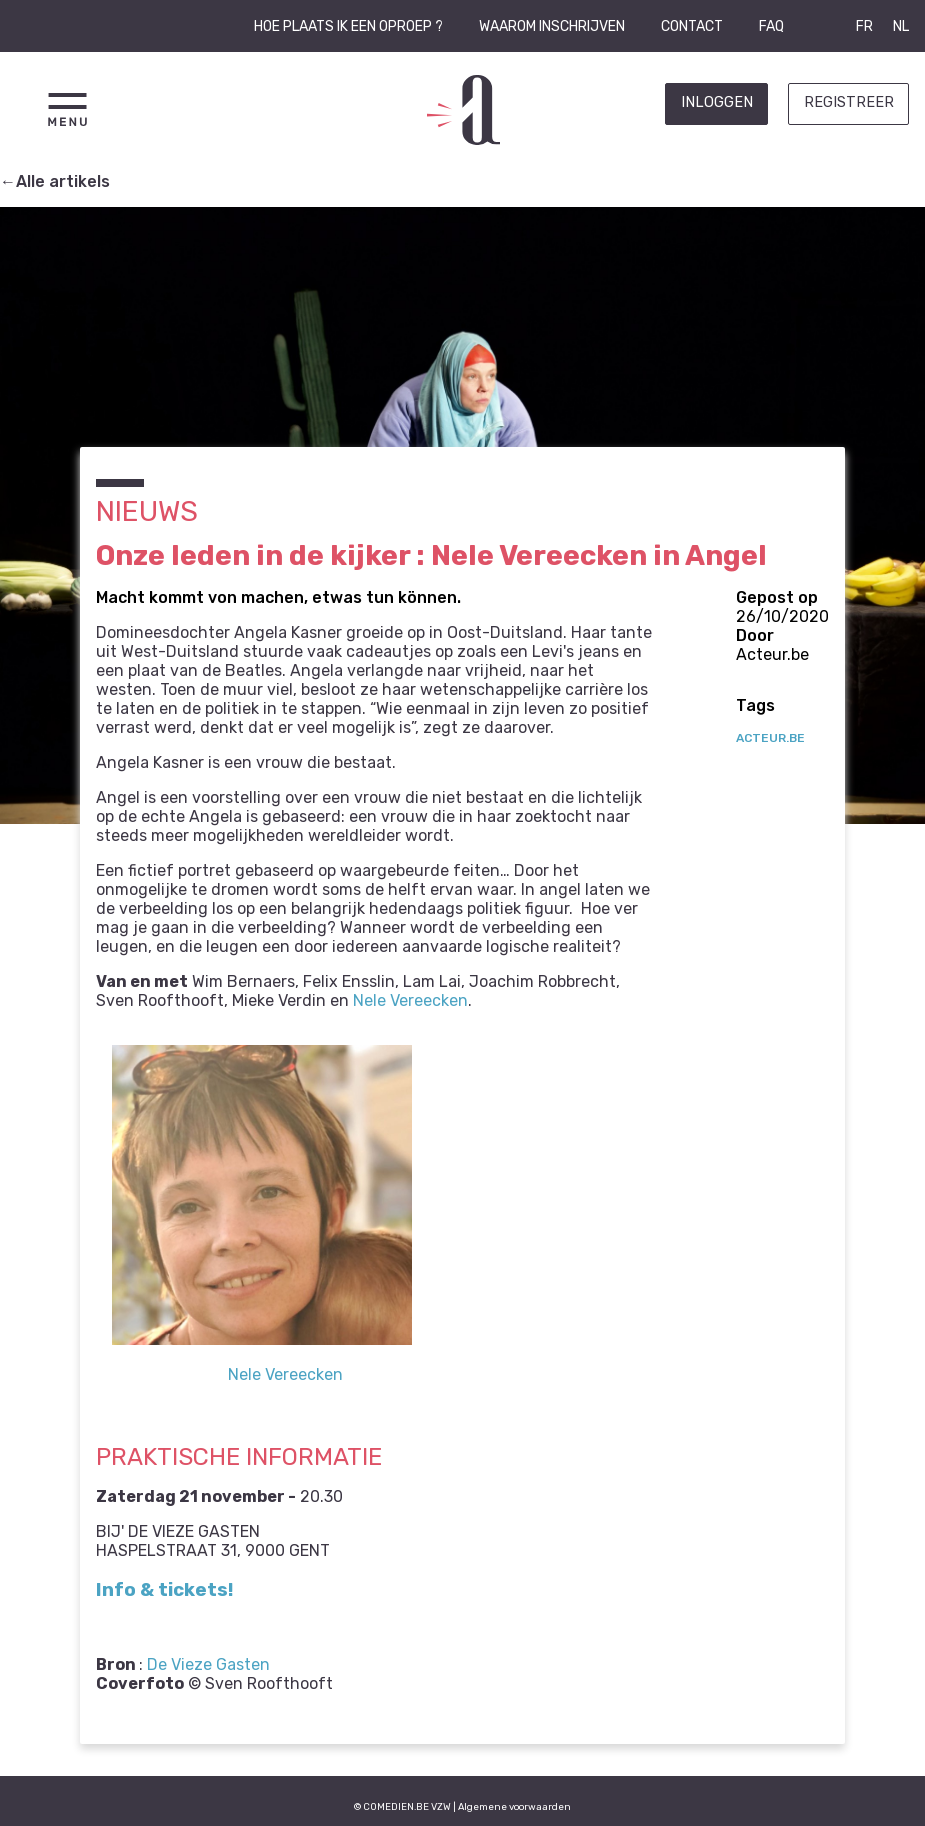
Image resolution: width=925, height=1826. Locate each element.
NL (901, 26)
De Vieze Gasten (208, 1664)
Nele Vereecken (410, 1000)
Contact (692, 26)
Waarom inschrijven (552, 26)
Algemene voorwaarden (514, 1806)
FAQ (771, 26)
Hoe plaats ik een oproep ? (348, 26)
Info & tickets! (164, 1590)
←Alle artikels (55, 181)
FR (864, 26)
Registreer (849, 102)
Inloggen (717, 102)
